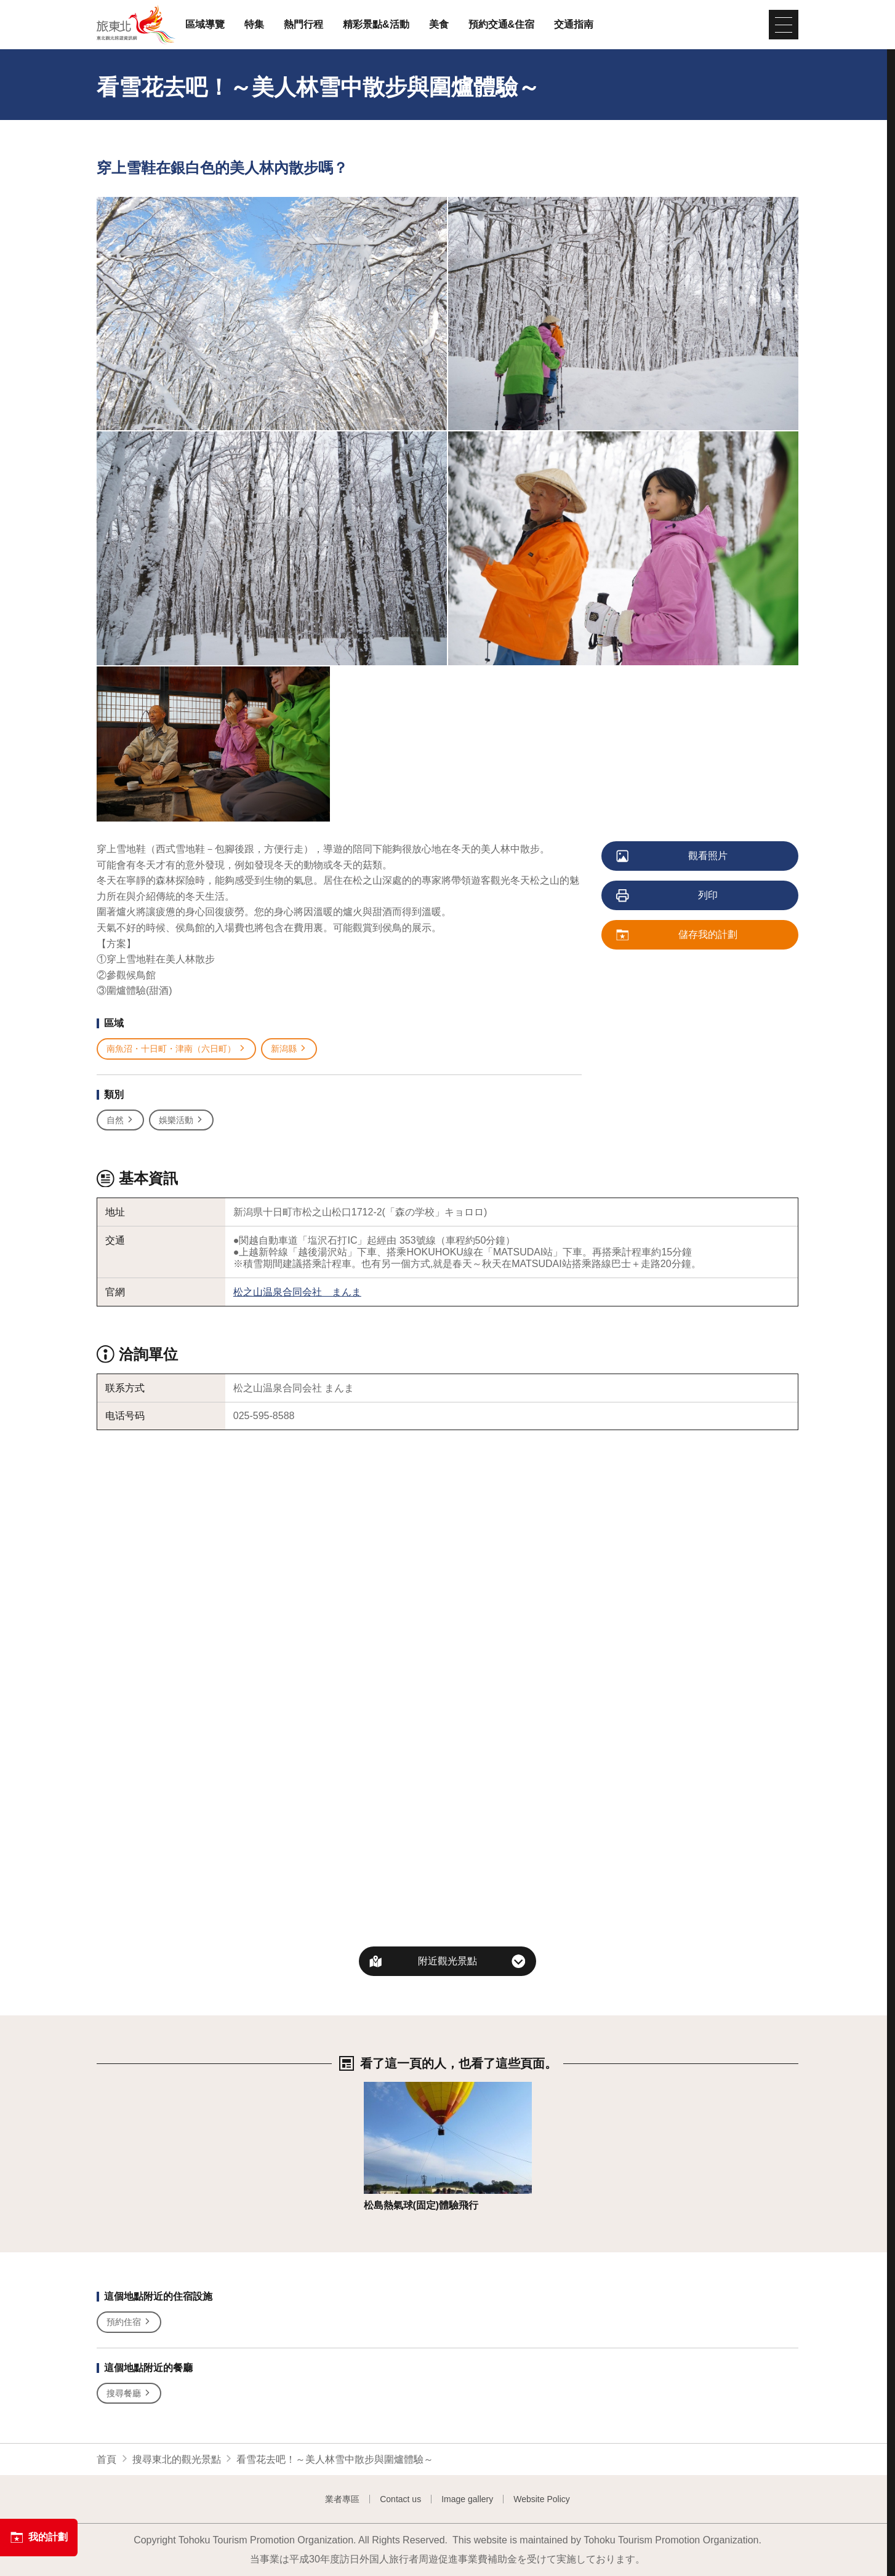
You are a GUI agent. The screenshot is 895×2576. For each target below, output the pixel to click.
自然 (120, 1120)
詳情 (373, 2087)
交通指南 (573, 25)
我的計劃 (39, 2537)
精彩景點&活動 (376, 25)
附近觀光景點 (447, 1961)
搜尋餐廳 (128, 2393)
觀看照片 (672, 856)
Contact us (400, 2499)
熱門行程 (303, 25)
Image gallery (467, 2499)
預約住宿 (128, 2322)
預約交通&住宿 (501, 25)
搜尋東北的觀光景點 (176, 2459)
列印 (667, 896)
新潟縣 (289, 1049)
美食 (439, 25)
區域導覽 (205, 25)
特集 (254, 25)
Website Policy (541, 2499)
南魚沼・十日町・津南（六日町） (176, 1049)
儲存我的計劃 (677, 935)
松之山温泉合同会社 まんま (297, 1292)
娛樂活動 (181, 1120)
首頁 (106, 2459)
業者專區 (342, 2499)
